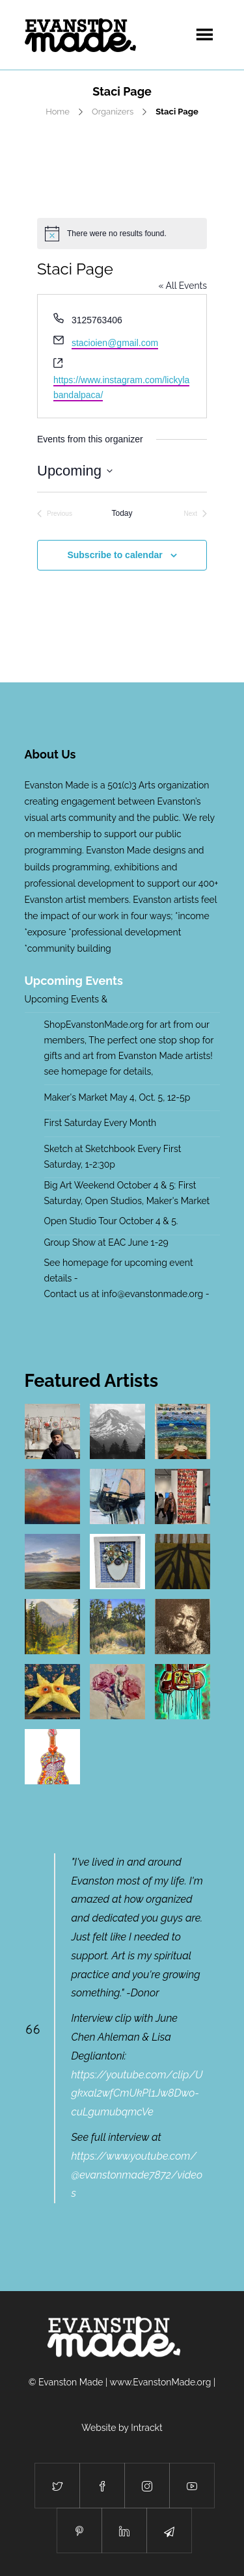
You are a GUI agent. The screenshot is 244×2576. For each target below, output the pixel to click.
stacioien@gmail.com (115, 343)
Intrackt (147, 2427)
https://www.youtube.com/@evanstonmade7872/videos (137, 2175)
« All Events (182, 285)
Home (58, 111)
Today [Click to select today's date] (121, 513)
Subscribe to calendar (114, 555)
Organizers (112, 111)
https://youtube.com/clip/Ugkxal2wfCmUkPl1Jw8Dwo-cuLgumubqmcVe (137, 2094)
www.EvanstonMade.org (160, 2382)
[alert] (122, 233)
